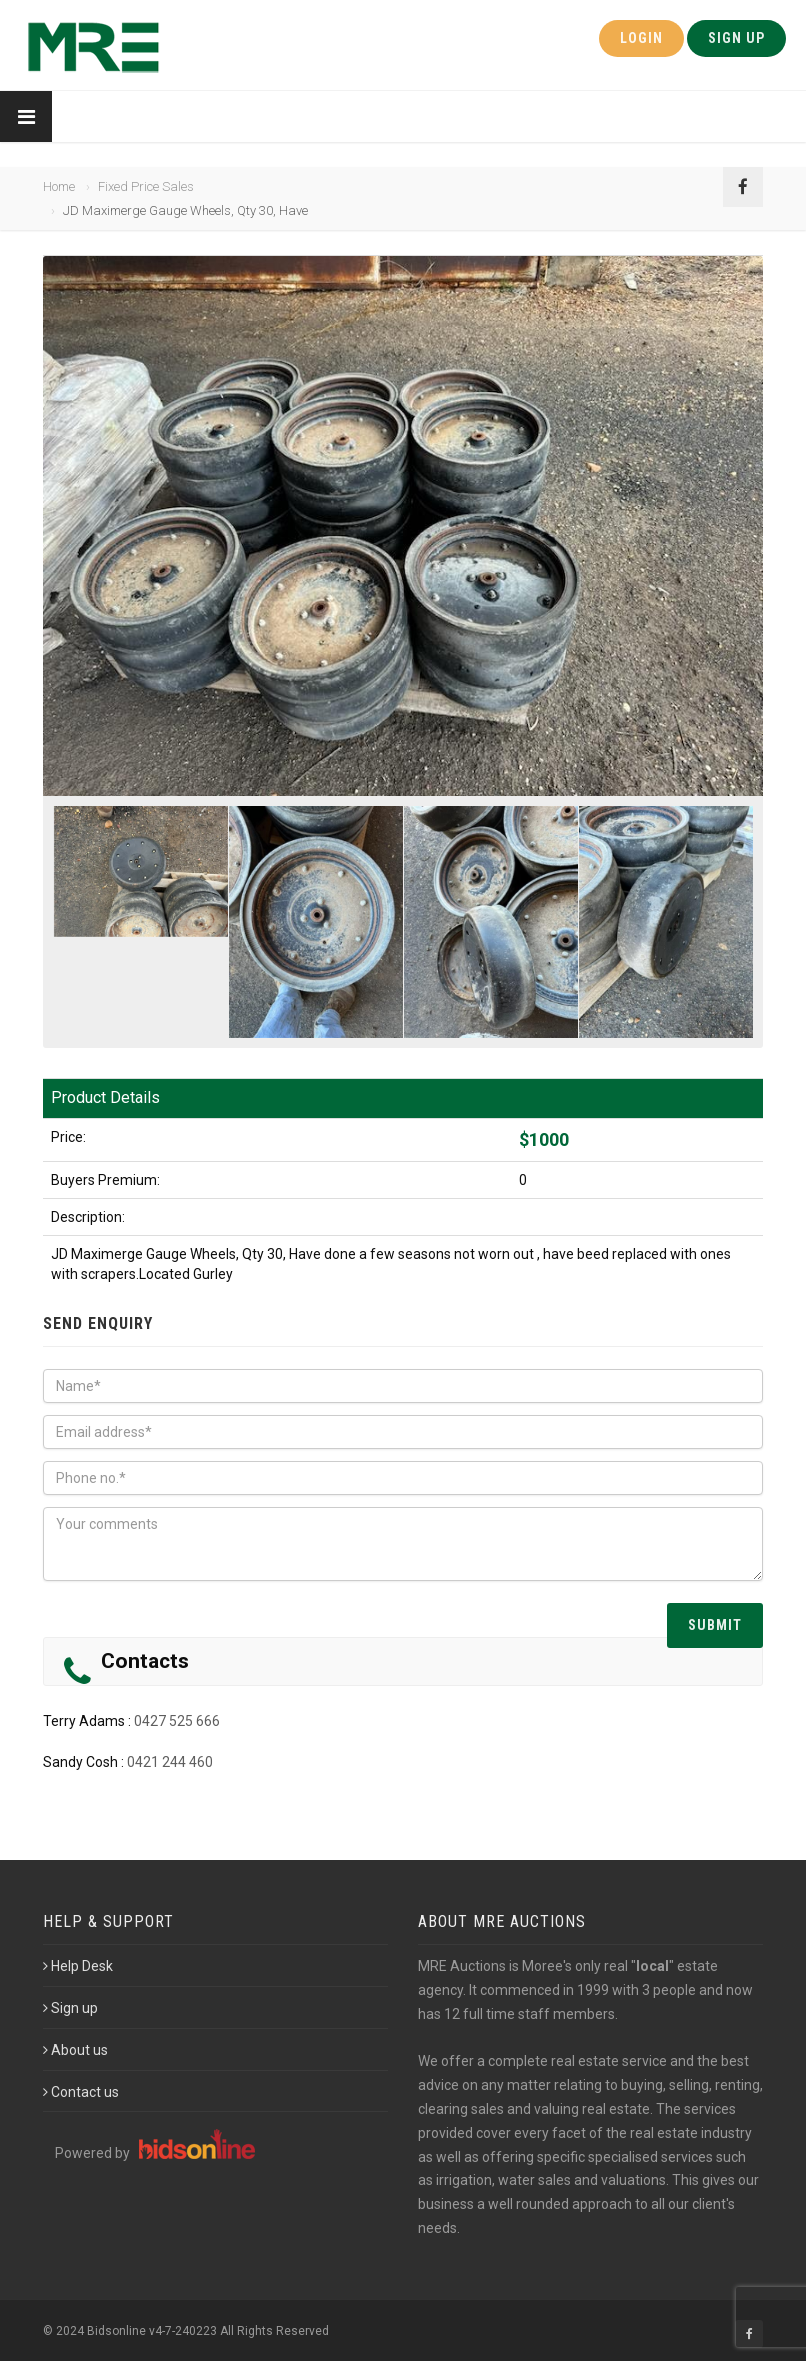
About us (75, 2050)
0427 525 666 (177, 1721)
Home (59, 186)
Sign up (70, 2008)
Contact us (81, 2092)
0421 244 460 (170, 1762)
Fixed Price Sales (146, 186)
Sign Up (736, 38)
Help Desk (78, 1966)
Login (641, 38)
